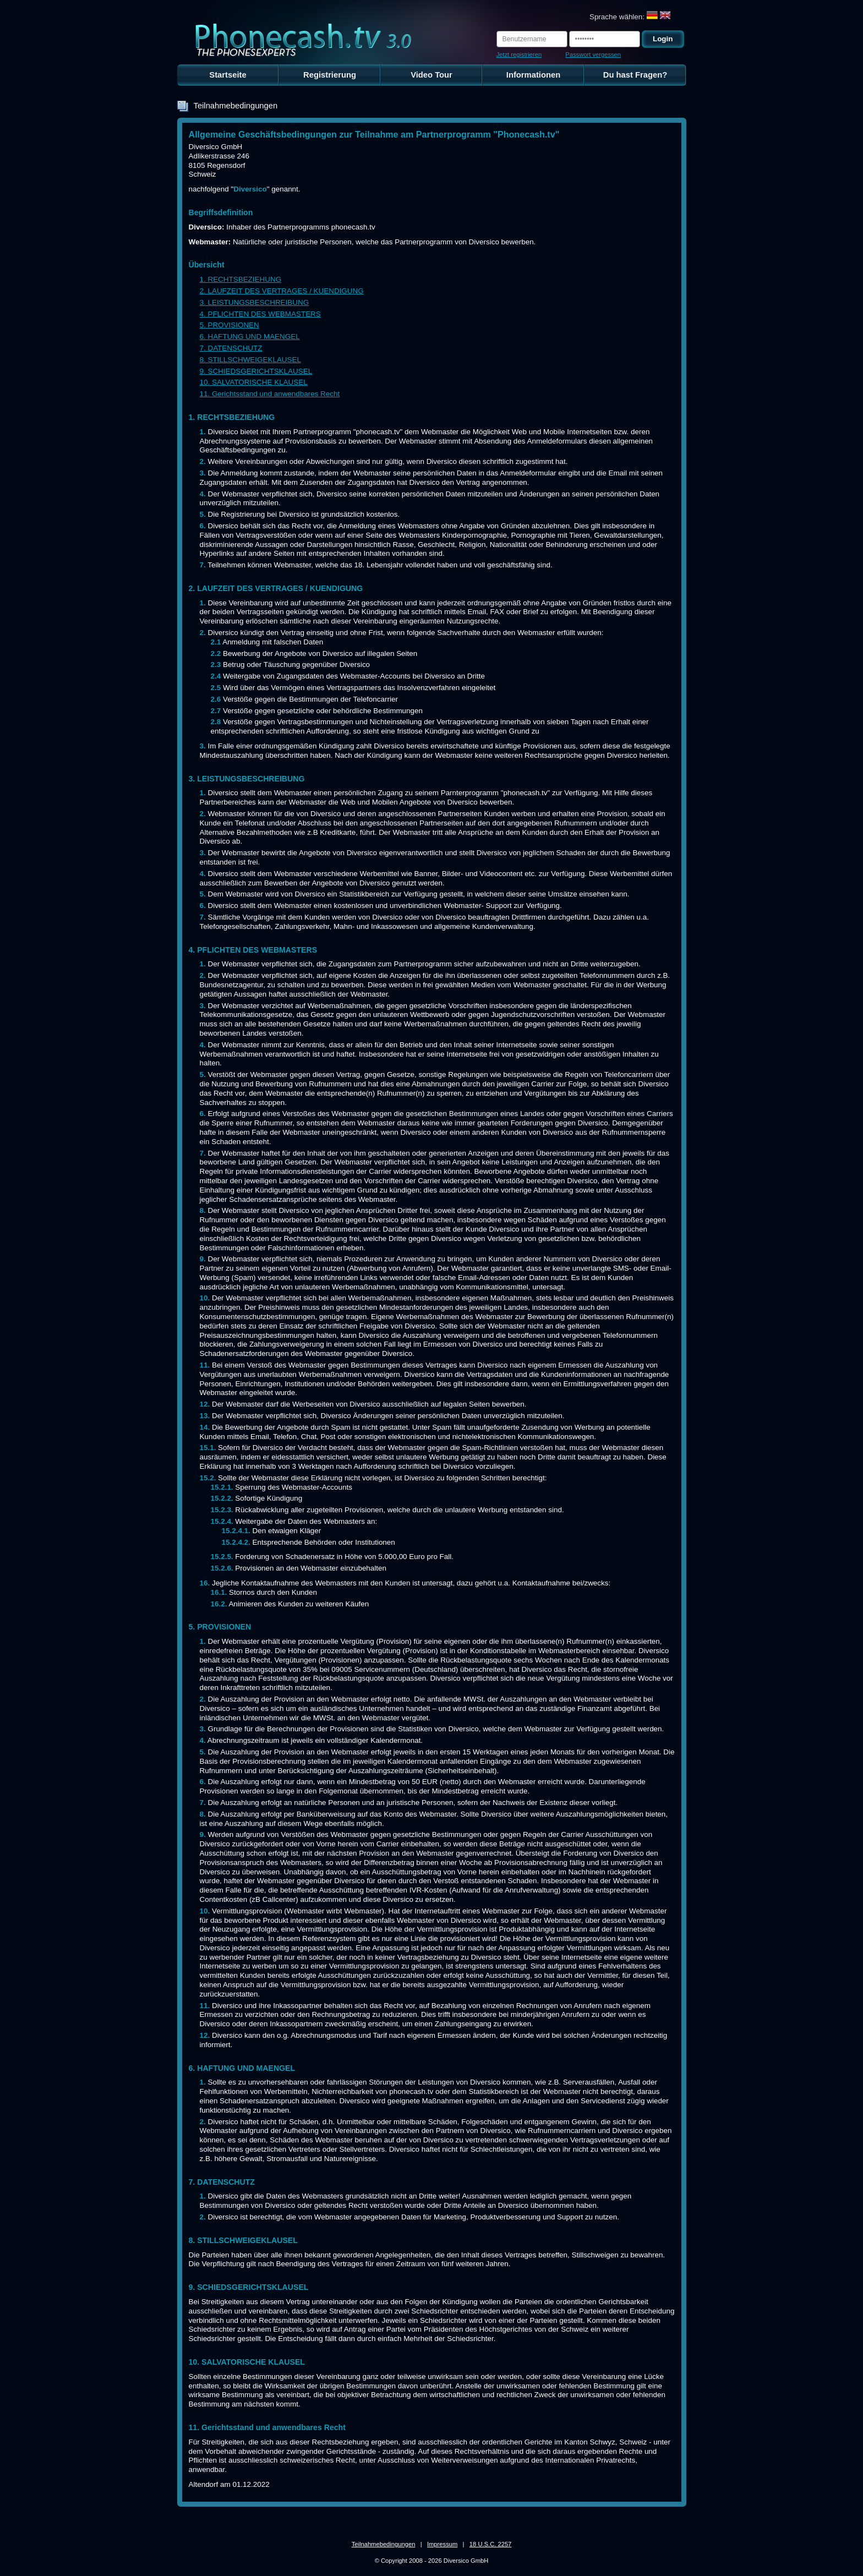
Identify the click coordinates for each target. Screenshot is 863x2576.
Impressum (442, 2544)
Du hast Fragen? (635, 74)
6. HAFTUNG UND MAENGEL (250, 336)
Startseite (227, 74)
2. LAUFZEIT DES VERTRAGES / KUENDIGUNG (282, 291)
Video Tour (431, 74)
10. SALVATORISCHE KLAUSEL (254, 382)
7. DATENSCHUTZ (231, 348)
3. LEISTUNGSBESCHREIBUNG (254, 302)
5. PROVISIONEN (229, 325)
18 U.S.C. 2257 (490, 2544)
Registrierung (329, 74)
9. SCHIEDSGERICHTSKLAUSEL (256, 371)
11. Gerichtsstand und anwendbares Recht (270, 394)
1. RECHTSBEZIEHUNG (241, 279)
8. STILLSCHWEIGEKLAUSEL (250, 360)
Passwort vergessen (593, 54)
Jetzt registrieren (519, 54)
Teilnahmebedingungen (384, 2544)
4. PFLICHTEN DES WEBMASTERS (260, 314)
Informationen (533, 74)
